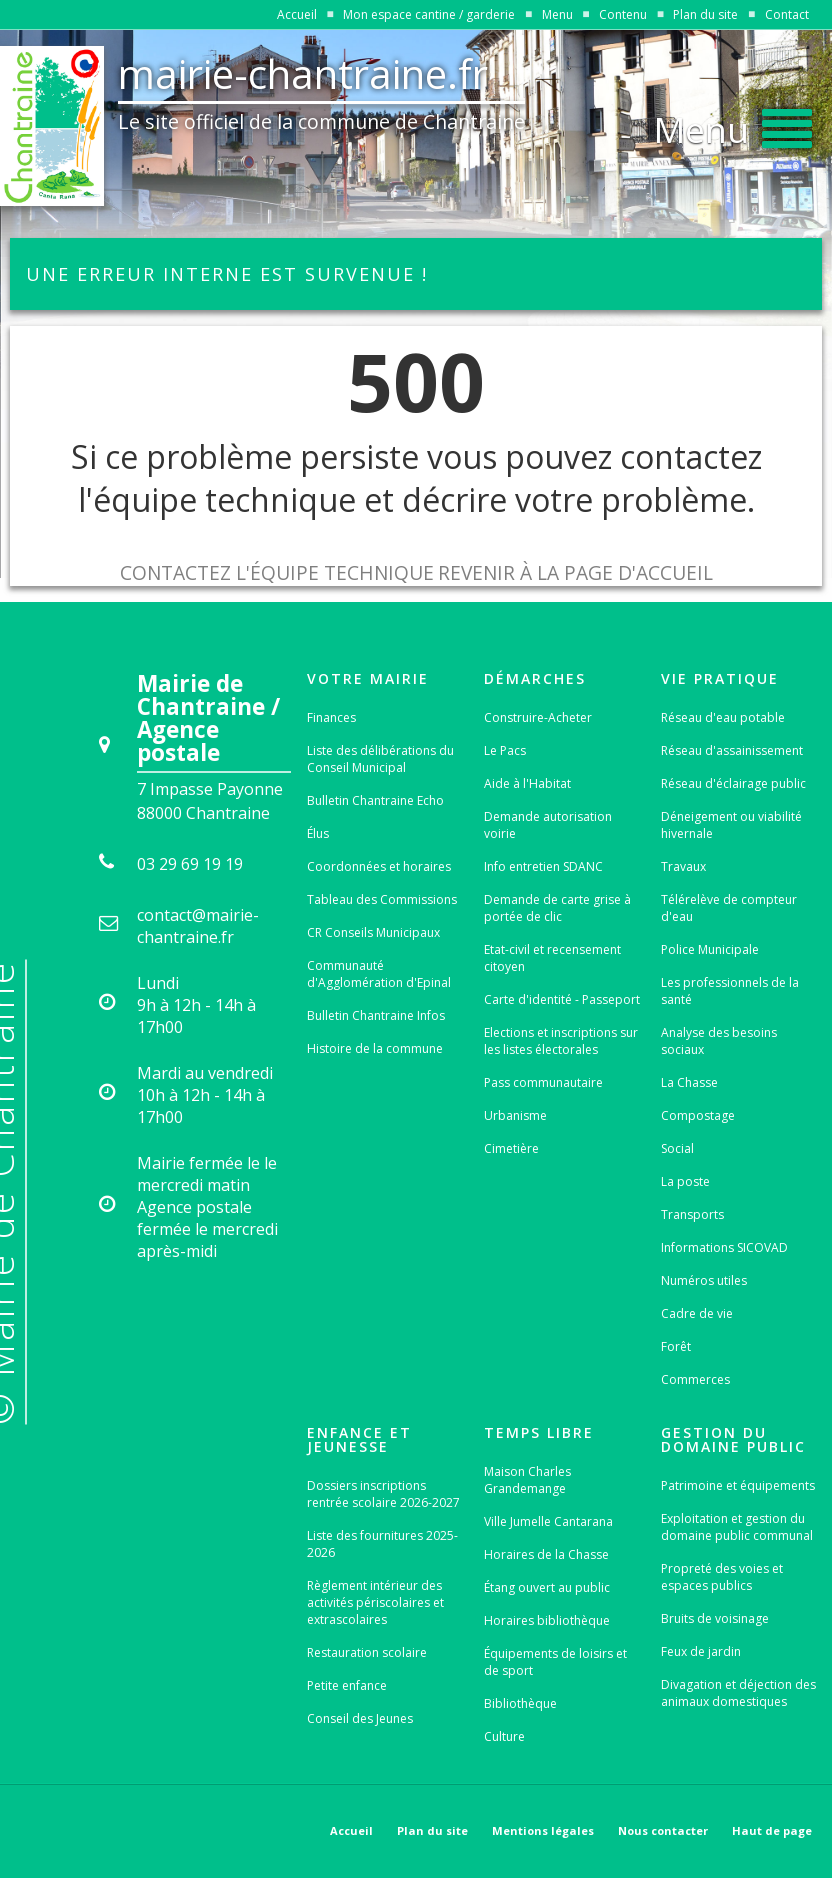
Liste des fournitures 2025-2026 (382, 1544)
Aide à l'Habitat (527, 783)
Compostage (698, 1115)
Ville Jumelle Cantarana (548, 1521)
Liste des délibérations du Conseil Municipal (380, 759)
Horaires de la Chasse (546, 1554)
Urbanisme (515, 1115)
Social (677, 1148)
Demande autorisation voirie (548, 825)
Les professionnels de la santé (730, 991)
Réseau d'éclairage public (733, 783)
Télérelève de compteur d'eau (729, 908)
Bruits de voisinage (715, 1618)
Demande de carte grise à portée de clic (557, 908)
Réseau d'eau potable (723, 717)
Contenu (623, 14)
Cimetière (511, 1148)
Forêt (676, 1346)
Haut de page (772, 1830)
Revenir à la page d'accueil (575, 572)
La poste (685, 1181)
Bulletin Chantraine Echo (375, 800)
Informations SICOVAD (724, 1247)
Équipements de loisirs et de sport (555, 1662)
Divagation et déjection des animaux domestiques (738, 1693)
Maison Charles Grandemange (527, 1480)
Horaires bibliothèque (547, 1620)
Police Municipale (710, 949)
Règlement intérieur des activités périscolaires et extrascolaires (375, 1602)
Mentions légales (543, 1830)
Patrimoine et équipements (738, 1485)
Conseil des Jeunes (360, 1718)
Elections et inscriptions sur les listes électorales (561, 1041)
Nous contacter (663, 1830)
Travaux (683, 866)
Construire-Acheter (538, 717)
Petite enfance (347, 1685)
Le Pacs (505, 750)
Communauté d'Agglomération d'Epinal (379, 974)
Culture (504, 1736)
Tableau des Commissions (382, 899)
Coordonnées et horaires (379, 866)
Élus (318, 833)
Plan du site (705, 14)
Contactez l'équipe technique (277, 572)
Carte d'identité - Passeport (562, 999)
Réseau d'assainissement (732, 750)
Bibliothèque (520, 1703)
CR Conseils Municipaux (373, 932)
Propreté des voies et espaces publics (722, 1577)
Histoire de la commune (375, 1048)
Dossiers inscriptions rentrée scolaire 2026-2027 (383, 1494)
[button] (733, 124)
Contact (787, 14)
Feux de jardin (701, 1651)
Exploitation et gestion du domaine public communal (737, 1527)
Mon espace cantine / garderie (429, 14)
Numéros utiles (704, 1280)
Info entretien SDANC (543, 866)
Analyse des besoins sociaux (719, 1041)
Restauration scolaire (367, 1652)
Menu (557, 14)
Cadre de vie (697, 1313)
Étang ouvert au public (547, 1587)
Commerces (695, 1379)
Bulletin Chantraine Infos (376, 1015)
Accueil (297, 14)
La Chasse (689, 1082)
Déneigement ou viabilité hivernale (731, 825)
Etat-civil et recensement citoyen (552, 958)
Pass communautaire (543, 1082)
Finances (331, 717)
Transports (692, 1214)
